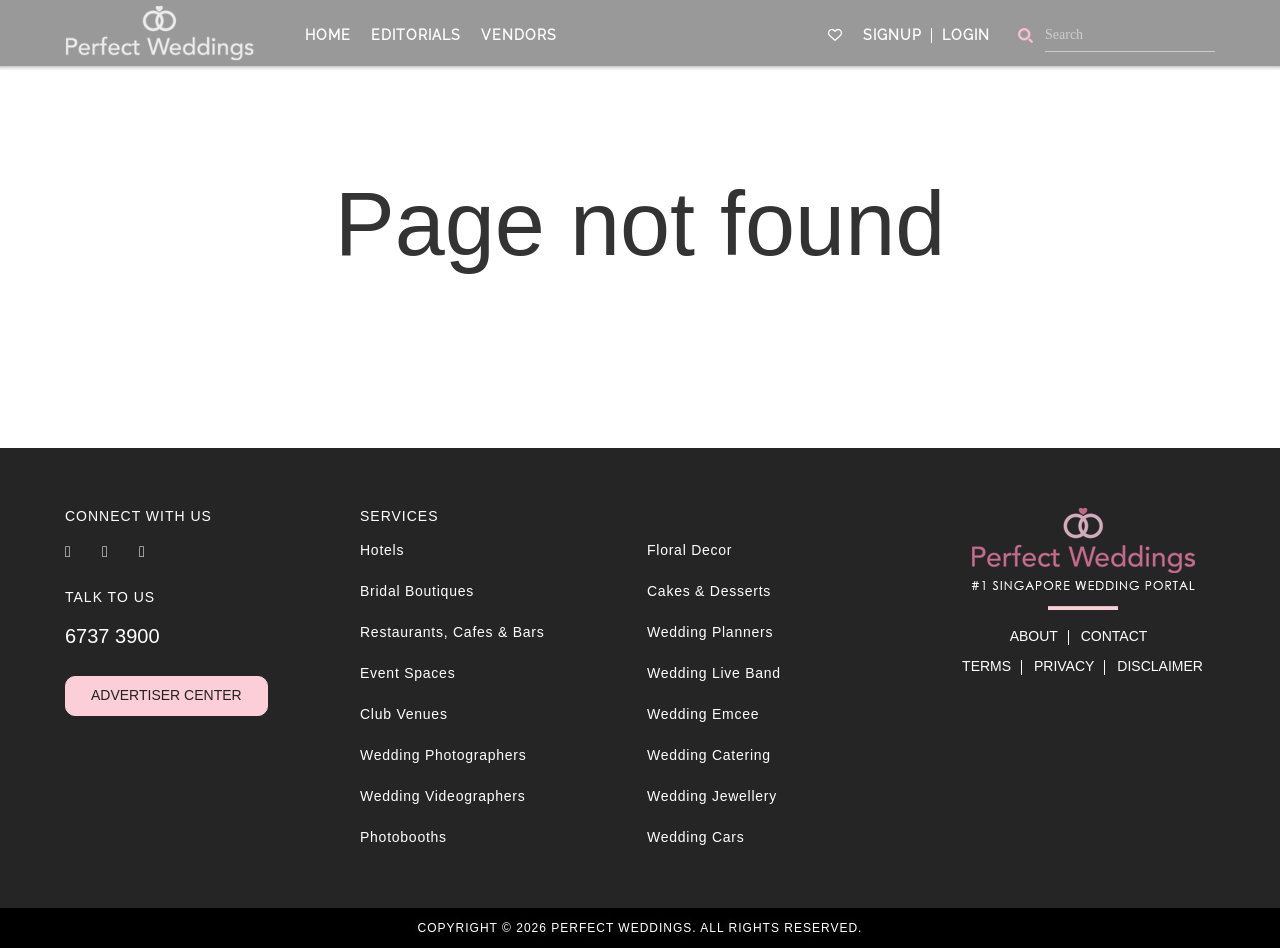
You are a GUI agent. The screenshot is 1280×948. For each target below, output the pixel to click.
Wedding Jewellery (712, 796)
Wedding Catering (709, 755)
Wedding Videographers (442, 796)
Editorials (416, 33)
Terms (986, 666)
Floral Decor (689, 550)
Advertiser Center (166, 695)
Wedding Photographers (443, 755)
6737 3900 (112, 636)
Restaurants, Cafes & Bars (452, 632)
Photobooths (403, 837)
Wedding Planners (710, 632)
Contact (1114, 636)
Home (328, 33)
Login (966, 33)
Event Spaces (407, 673)
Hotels (382, 550)
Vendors (519, 33)
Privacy (1064, 666)
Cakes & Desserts (709, 591)
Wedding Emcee (703, 714)
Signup (892, 33)
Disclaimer (1160, 666)
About (1034, 636)
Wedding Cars (695, 837)
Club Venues (404, 714)
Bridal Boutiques (417, 591)
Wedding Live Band (714, 673)
